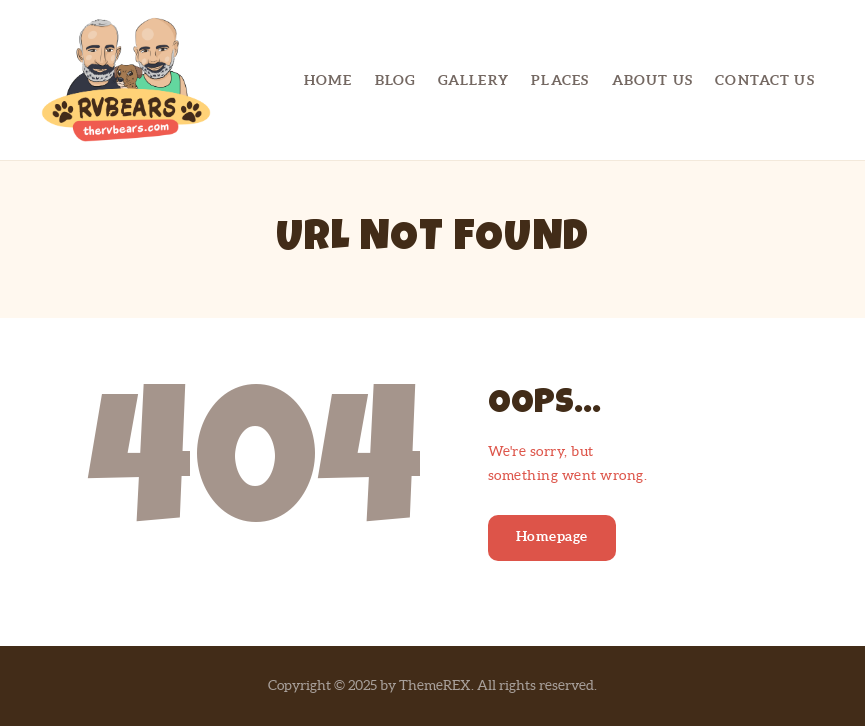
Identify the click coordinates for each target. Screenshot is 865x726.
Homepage (552, 536)
